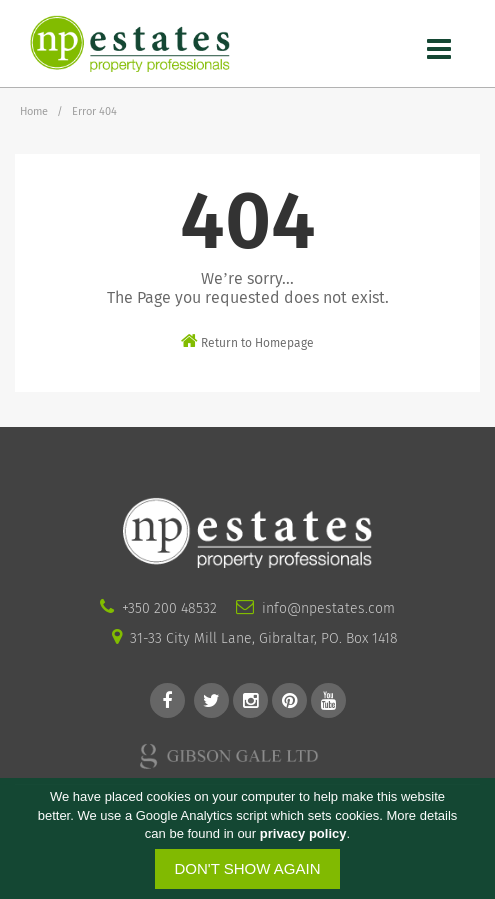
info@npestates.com (328, 608)
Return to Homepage (247, 341)
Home (34, 111)
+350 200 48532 (169, 608)
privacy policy (303, 834)
